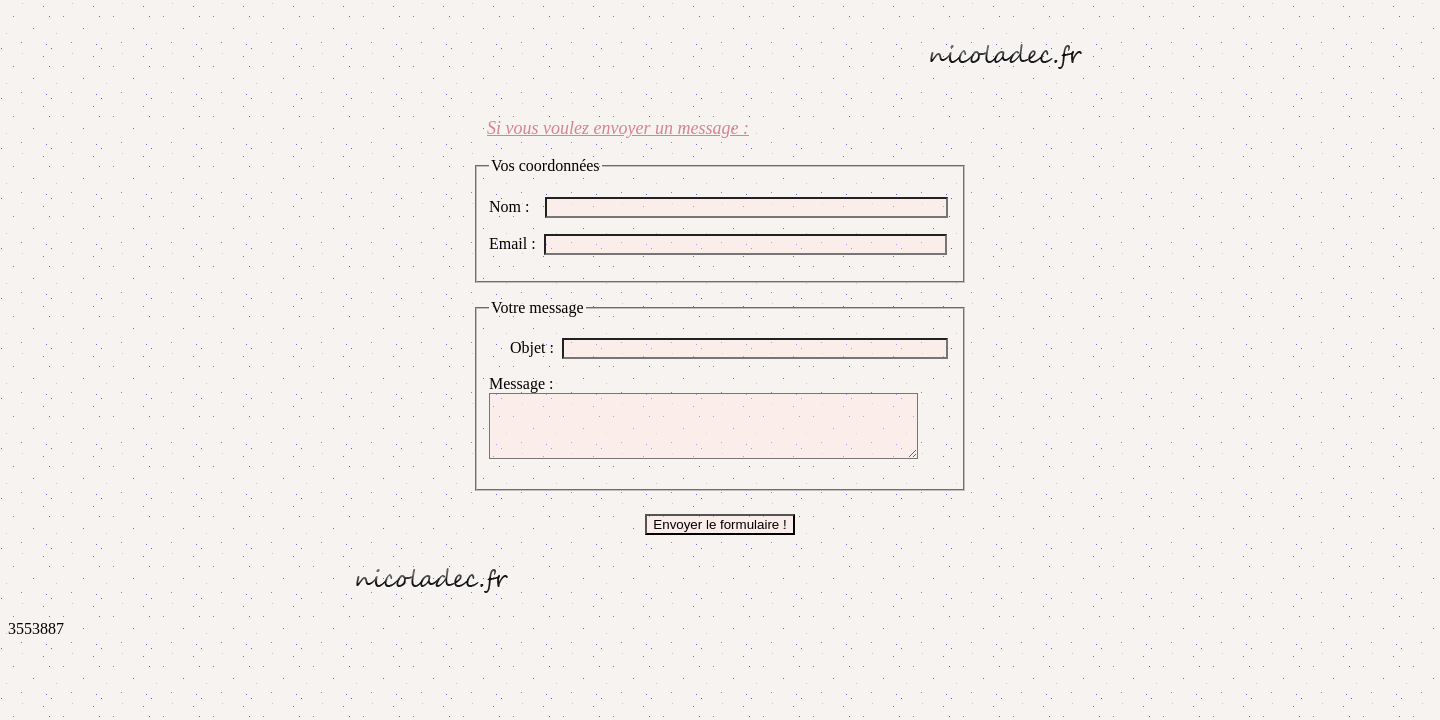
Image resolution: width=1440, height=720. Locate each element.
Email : (516, 243)
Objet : (536, 347)
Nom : (517, 206)
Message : (525, 383)
